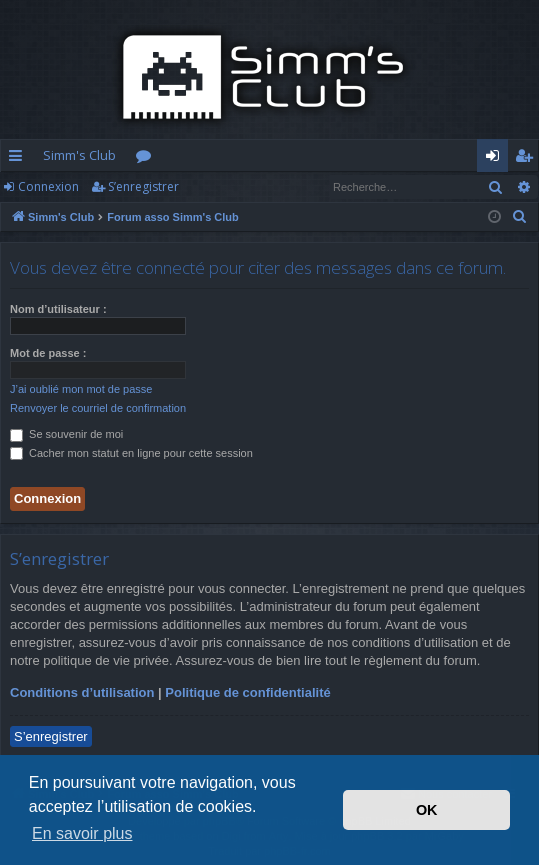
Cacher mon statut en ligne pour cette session (131, 453)
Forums (147, 159)
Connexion (48, 186)
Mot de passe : (48, 353)
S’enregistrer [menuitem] (527, 159)
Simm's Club (79, 155)
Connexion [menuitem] (496, 159)
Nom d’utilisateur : (58, 309)
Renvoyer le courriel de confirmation (98, 408)
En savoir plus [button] (82, 833)
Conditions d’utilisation (82, 692)
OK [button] (427, 810)
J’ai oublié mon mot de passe (81, 389)
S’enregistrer (143, 186)
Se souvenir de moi (66, 434)
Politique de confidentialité (247, 692)
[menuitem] (520, 217)
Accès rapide (19, 159)
